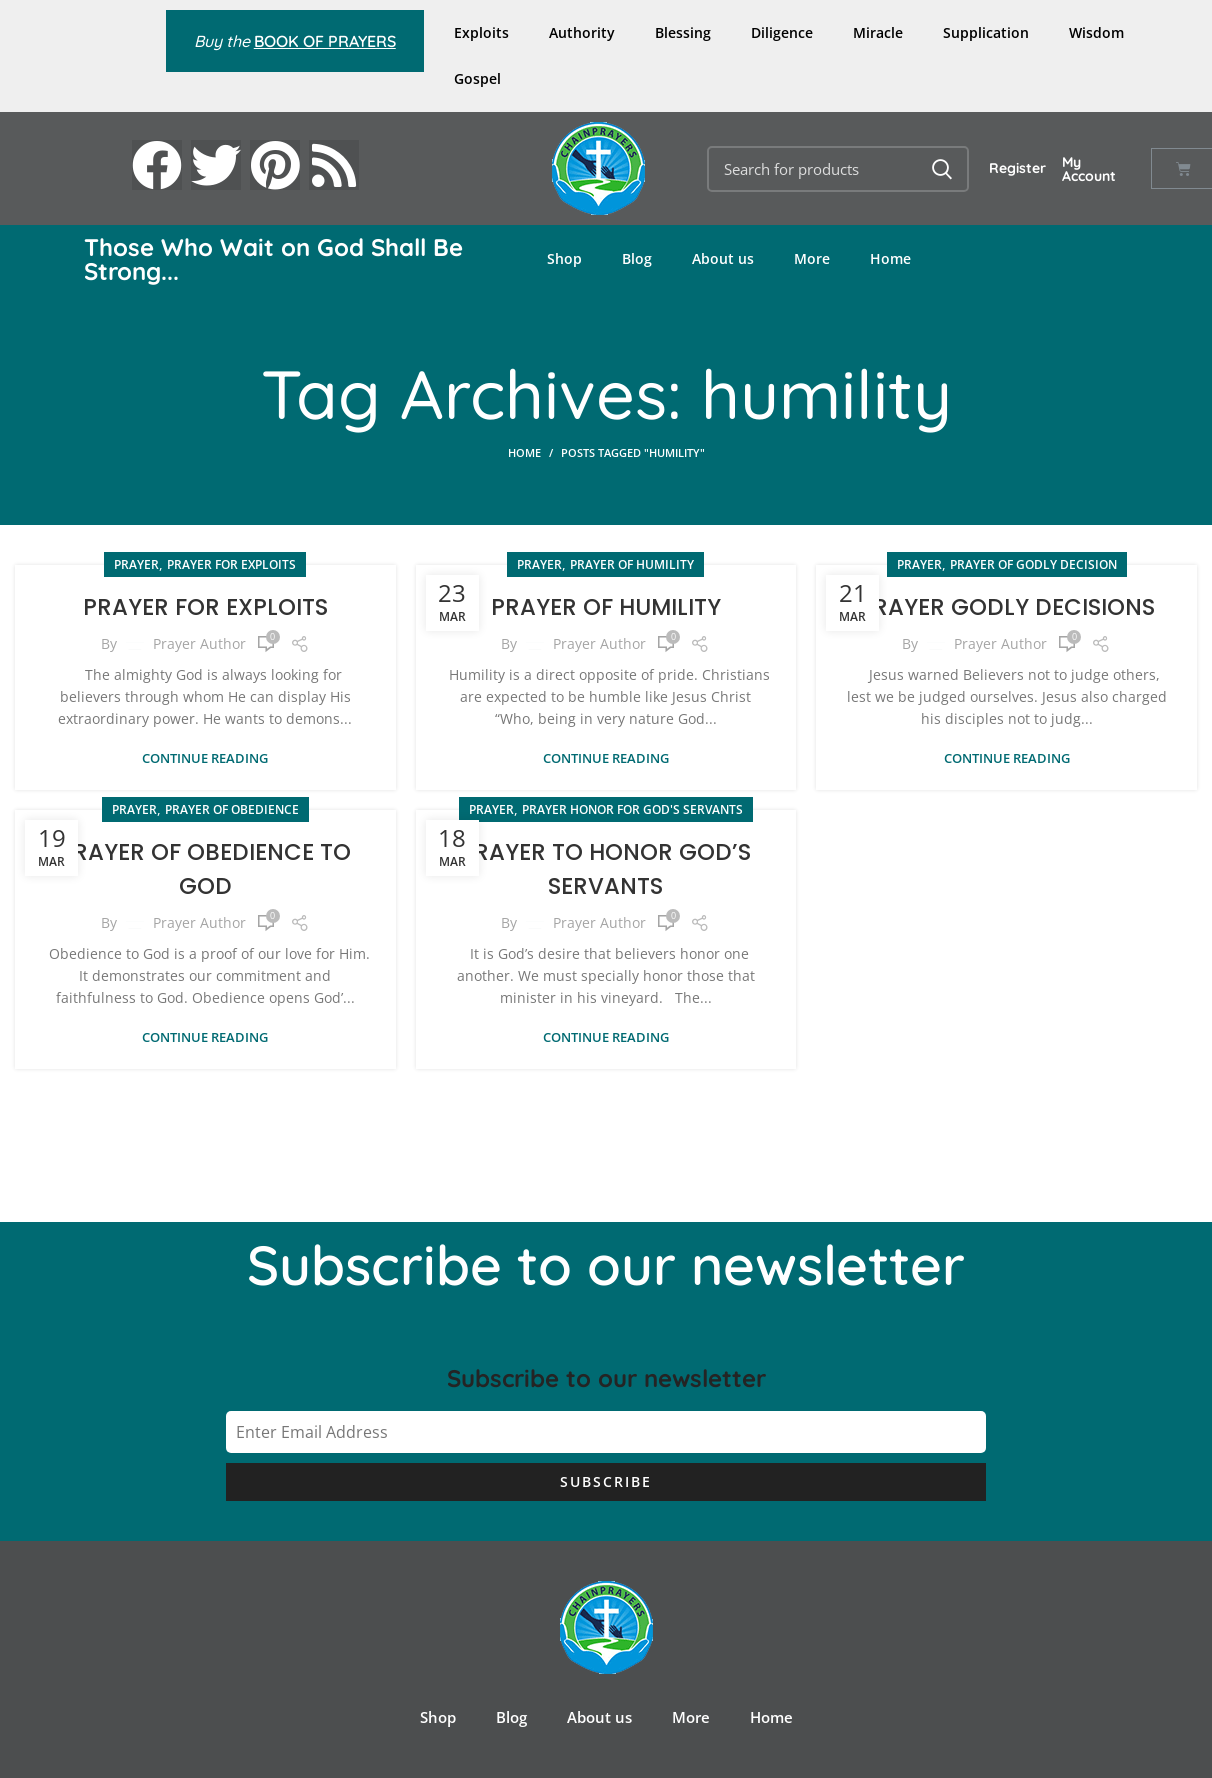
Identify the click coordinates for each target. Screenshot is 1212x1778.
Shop (564, 258)
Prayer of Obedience (232, 808)
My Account (1089, 169)
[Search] (838, 169)
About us (723, 258)
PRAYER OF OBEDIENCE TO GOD (205, 867)
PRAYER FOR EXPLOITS (205, 606)
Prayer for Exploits (231, 564)
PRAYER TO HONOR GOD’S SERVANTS (606, 867)
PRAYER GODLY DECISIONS (1006, 606)
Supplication (986, 32)
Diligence (782, 32)
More (812, 258)
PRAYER (136, 564)
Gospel (477, 78)
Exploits (481, 32)
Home (890, 258)
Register (1017, 168)
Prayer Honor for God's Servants (632, 808)
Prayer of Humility (632, 564)
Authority (582, 32)
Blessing (683, 32)
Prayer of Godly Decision (1033, 564)
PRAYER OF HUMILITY (606, 606)
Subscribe (606, 1481)
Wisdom (1096, 32)
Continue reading (205, 757)
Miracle (878, 32)
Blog (637, 258)
